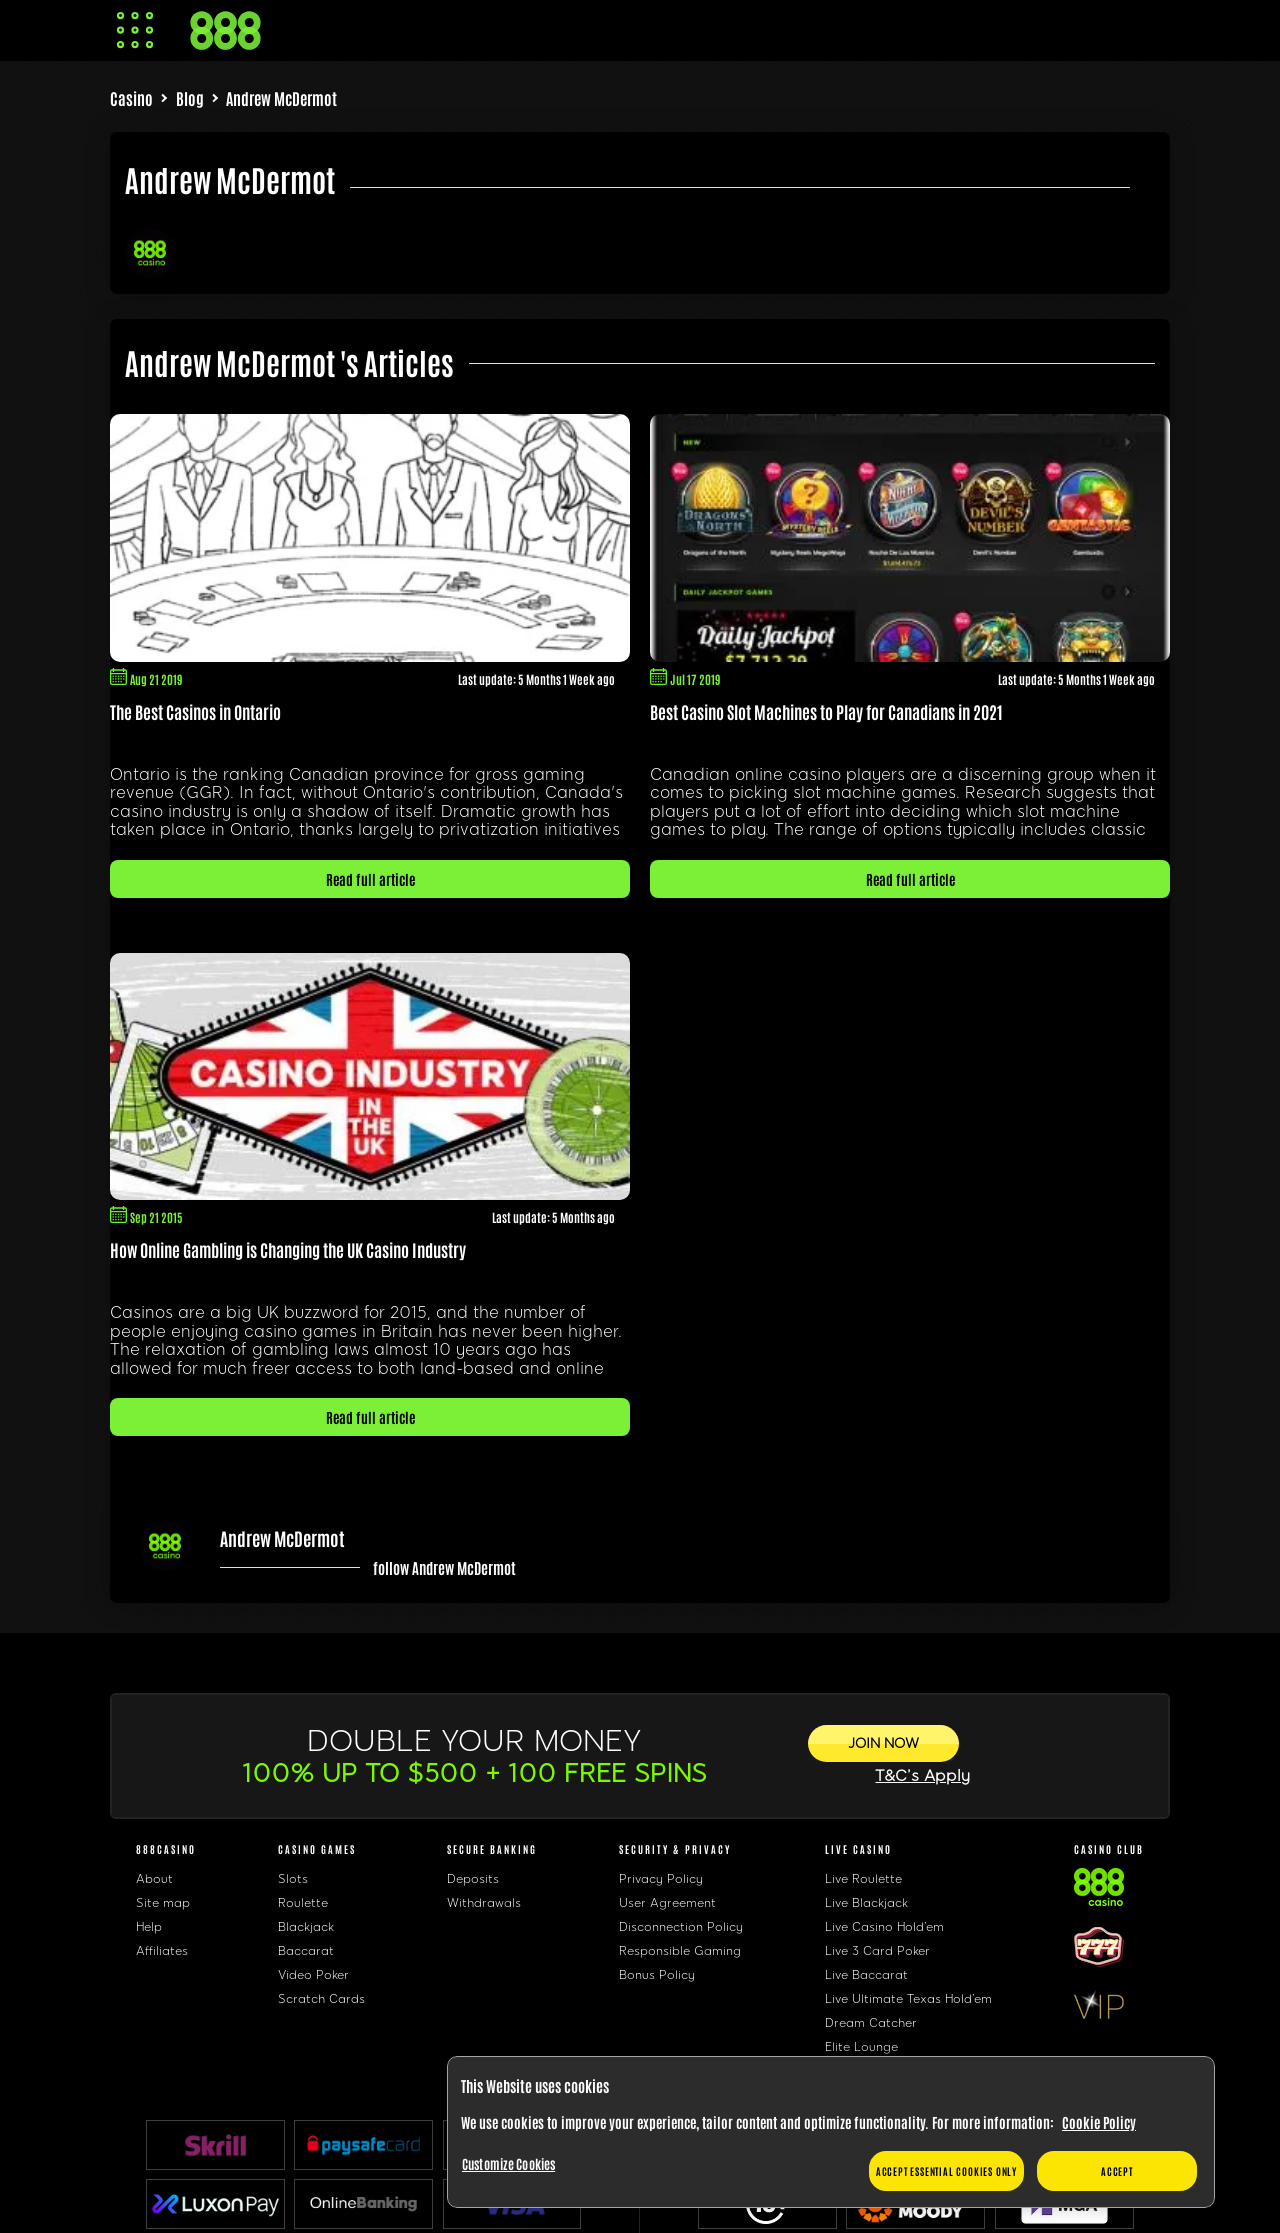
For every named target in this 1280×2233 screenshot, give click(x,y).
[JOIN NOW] (883, 1743)
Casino (131, 98)
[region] (831, 2132)
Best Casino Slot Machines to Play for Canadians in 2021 (826, 711)
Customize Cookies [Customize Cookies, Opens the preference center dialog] (508, 2163)
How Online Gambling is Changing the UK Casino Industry (288, 1249)
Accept (1117, 2170)
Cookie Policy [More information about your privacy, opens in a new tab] (1099, 2122)
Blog (190, 98)
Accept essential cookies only (946, 2170)
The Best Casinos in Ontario (195, 711)
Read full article (370, 879)
